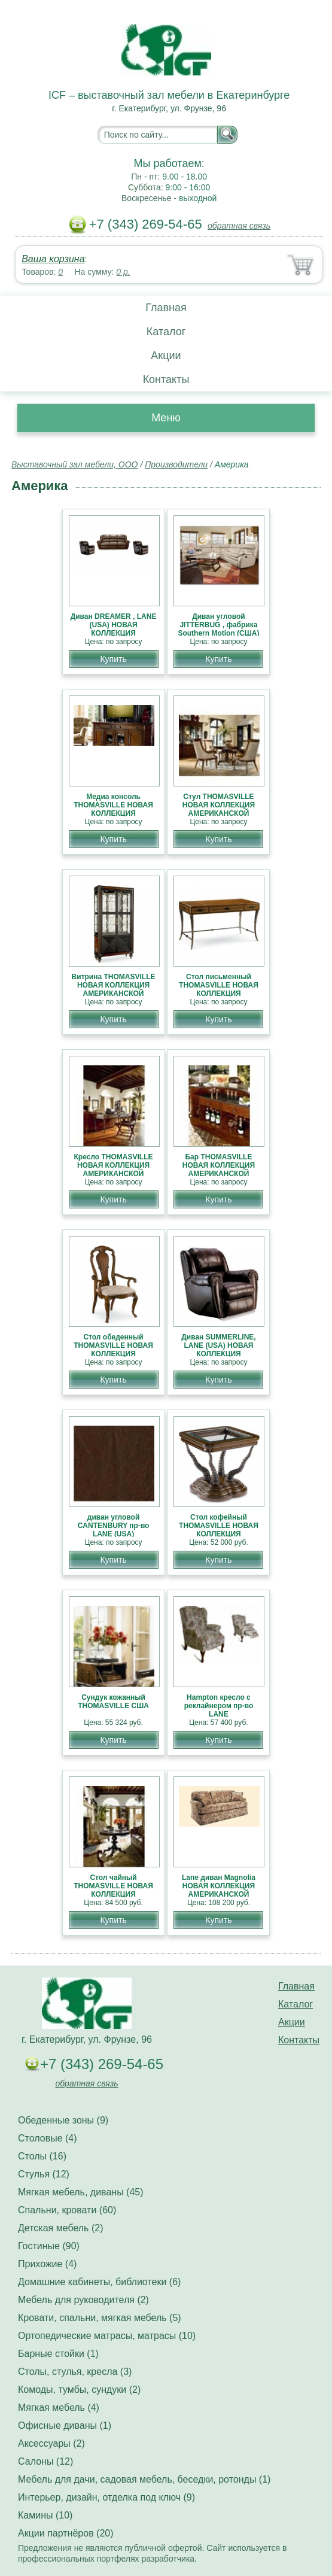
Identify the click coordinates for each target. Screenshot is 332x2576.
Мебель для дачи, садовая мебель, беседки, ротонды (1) (144, 2479)
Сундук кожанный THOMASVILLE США (113, 1701)
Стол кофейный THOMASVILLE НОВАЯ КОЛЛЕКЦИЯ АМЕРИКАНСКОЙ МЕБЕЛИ (218, 1534)
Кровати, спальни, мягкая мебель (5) (99, 2318)
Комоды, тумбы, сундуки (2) (79, 2389)
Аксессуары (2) (51, 2443)
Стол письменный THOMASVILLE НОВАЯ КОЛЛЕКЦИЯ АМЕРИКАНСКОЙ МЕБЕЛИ (218, 993)
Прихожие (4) (47, 2264)
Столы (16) (42, 2156)
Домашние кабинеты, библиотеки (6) (99, 2282)
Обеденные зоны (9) (63, 2120)
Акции (166, 356)
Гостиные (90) (49, 2246)
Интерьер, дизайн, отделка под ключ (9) (106, 2497)
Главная (166, 308)
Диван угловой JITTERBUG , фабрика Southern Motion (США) (218, 624)
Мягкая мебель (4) (58, 2407)
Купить (113, 659)
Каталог (166, 332)
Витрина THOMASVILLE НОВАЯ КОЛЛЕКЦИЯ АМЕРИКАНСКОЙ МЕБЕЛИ (114, 989)
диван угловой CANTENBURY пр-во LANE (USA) (114, 1525)
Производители (176, 464)
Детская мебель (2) (60, 2228)
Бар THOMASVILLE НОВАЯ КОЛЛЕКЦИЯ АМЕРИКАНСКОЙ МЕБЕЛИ (218, 1169)
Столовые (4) (47, 2138)
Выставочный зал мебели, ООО (74, 464)
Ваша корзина (53, 259)
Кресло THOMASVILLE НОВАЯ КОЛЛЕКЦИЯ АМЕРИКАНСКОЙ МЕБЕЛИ (113, 1169)
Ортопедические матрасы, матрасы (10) (107, 2336)
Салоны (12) (45, 2461)
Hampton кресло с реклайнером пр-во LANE (219, 1705)
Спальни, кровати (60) (67, 2210)
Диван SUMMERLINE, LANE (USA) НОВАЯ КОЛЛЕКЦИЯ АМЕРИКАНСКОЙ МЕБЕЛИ (218, 1354)
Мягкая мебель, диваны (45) (81, 2192)
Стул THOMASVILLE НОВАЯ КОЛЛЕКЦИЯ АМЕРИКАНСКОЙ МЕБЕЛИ (218, 809)
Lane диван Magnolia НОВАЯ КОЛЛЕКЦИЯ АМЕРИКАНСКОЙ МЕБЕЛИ (218, 1890)
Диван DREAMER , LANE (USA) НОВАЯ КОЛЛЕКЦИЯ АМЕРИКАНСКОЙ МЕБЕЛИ (114, 633)
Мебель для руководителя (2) (83, 2300)
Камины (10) (45, 2515)
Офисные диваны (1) (64, 2425)
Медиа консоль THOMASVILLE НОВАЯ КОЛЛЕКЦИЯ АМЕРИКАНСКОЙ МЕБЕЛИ (113, 813)
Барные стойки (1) (58, 2354)
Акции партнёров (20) (66, 2533)
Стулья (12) (43, 2174)
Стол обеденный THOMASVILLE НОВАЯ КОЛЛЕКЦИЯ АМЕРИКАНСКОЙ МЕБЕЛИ (113, 1354)
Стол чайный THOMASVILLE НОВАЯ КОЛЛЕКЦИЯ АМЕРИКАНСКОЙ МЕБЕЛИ (113, 1894)
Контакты (166, 379)
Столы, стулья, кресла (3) (75, 2372)
